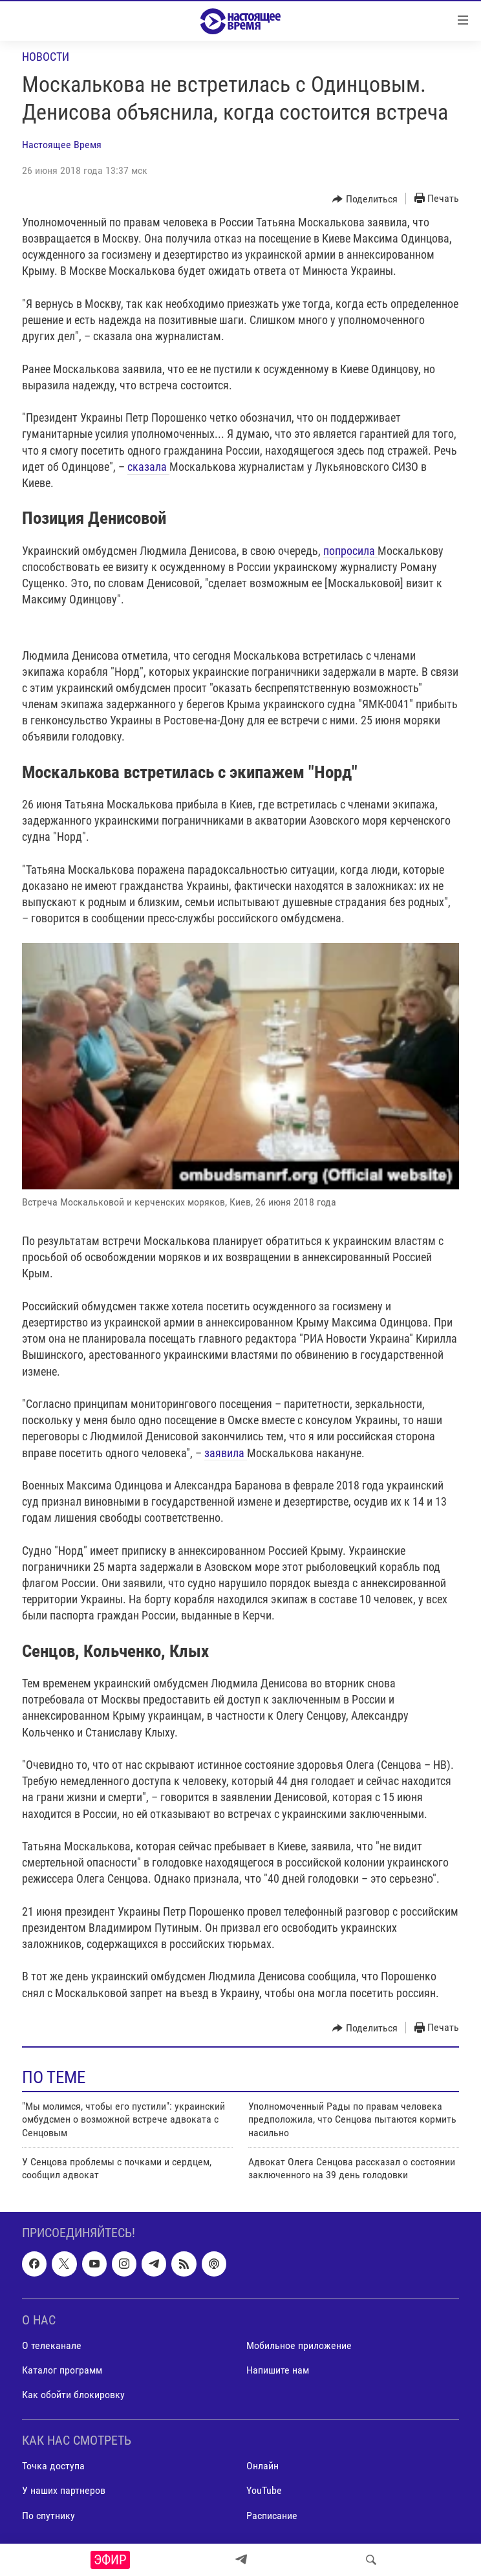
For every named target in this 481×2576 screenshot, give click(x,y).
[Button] (365, 199)
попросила (350, 550)
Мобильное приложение (299, 2345)
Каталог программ (62, 2370)
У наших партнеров (63, 2490)
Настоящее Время (62, 144)
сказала (148, 466)
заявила (225, 1453)
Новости (45, 56)
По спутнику (48, 2515)
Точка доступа (53, 2466)
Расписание (271, 2515)
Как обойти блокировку (73, 2394)
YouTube (264, 2490)
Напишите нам (277, 2370)
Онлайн (262, 2466)
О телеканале (51, 2345)
